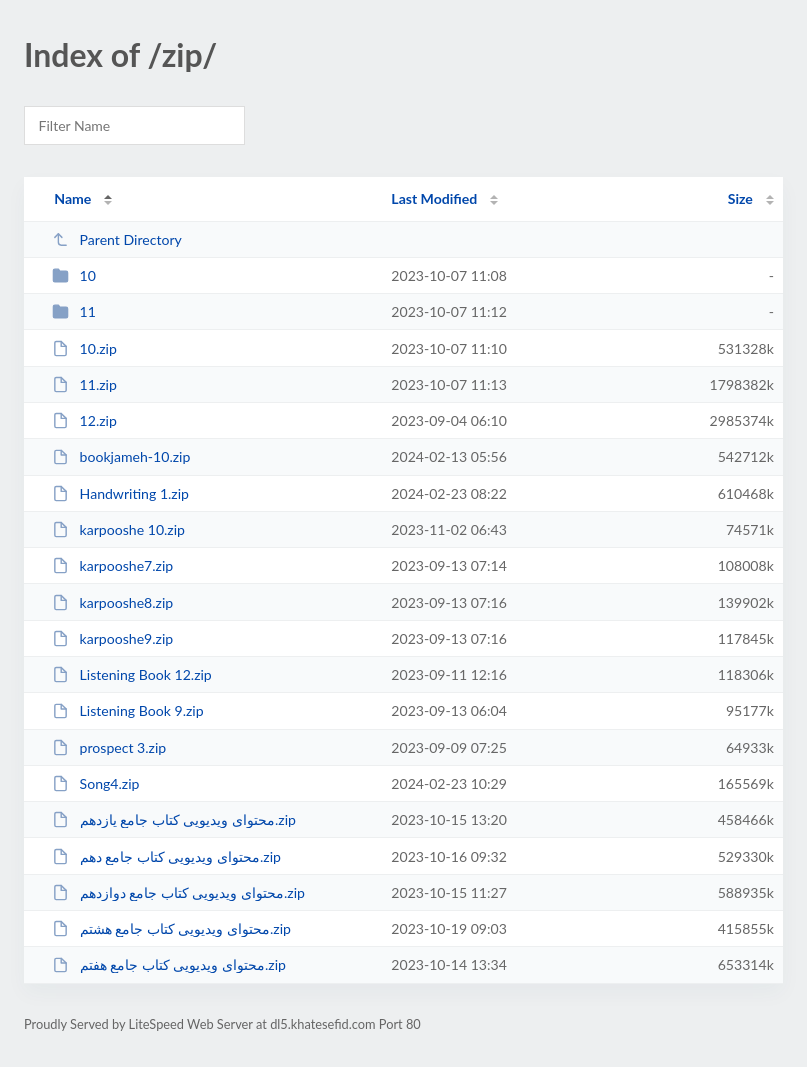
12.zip (84, 420)
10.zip (84, 348)
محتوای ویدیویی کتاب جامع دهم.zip (166, 856)
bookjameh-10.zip (121, 456)
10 (74, 275)
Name (72, 198)
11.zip (84, 384)
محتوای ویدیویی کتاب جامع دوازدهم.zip (178, 892)
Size (740, 198)
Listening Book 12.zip (132, 674)
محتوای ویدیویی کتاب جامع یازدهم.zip (174, 819)
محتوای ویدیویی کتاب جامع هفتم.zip (169, 964)
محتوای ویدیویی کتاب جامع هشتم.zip (171, 928)
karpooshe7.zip (112, 565)
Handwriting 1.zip (120, 493)
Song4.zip (95, 783)
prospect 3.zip (109, 747)
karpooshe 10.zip (118, 529)
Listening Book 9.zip (127, 710)
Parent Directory (117, 239)
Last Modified (434, 198)
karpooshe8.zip (112, 602)
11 (74, 311)
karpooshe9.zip (112, 638)
